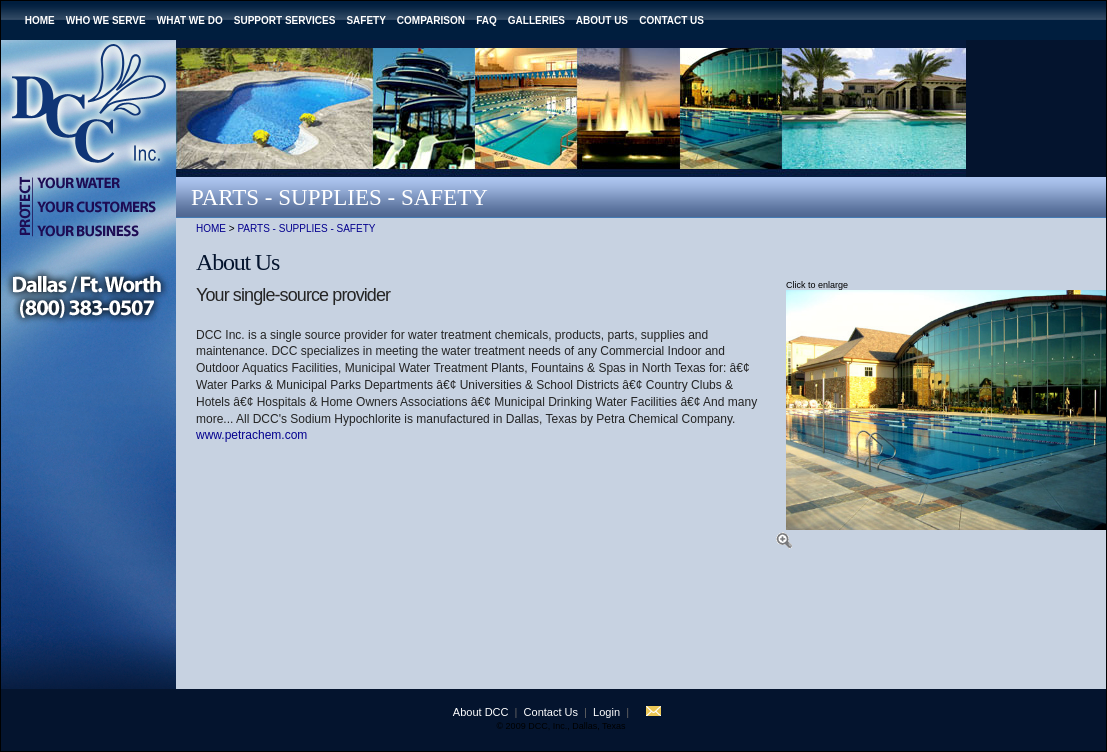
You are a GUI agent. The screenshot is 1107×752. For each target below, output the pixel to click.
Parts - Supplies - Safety (306, 228)
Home (211, 228)
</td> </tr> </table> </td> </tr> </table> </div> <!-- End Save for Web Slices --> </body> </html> (566, 720)
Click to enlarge (817, 285)
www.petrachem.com (251, 435)
